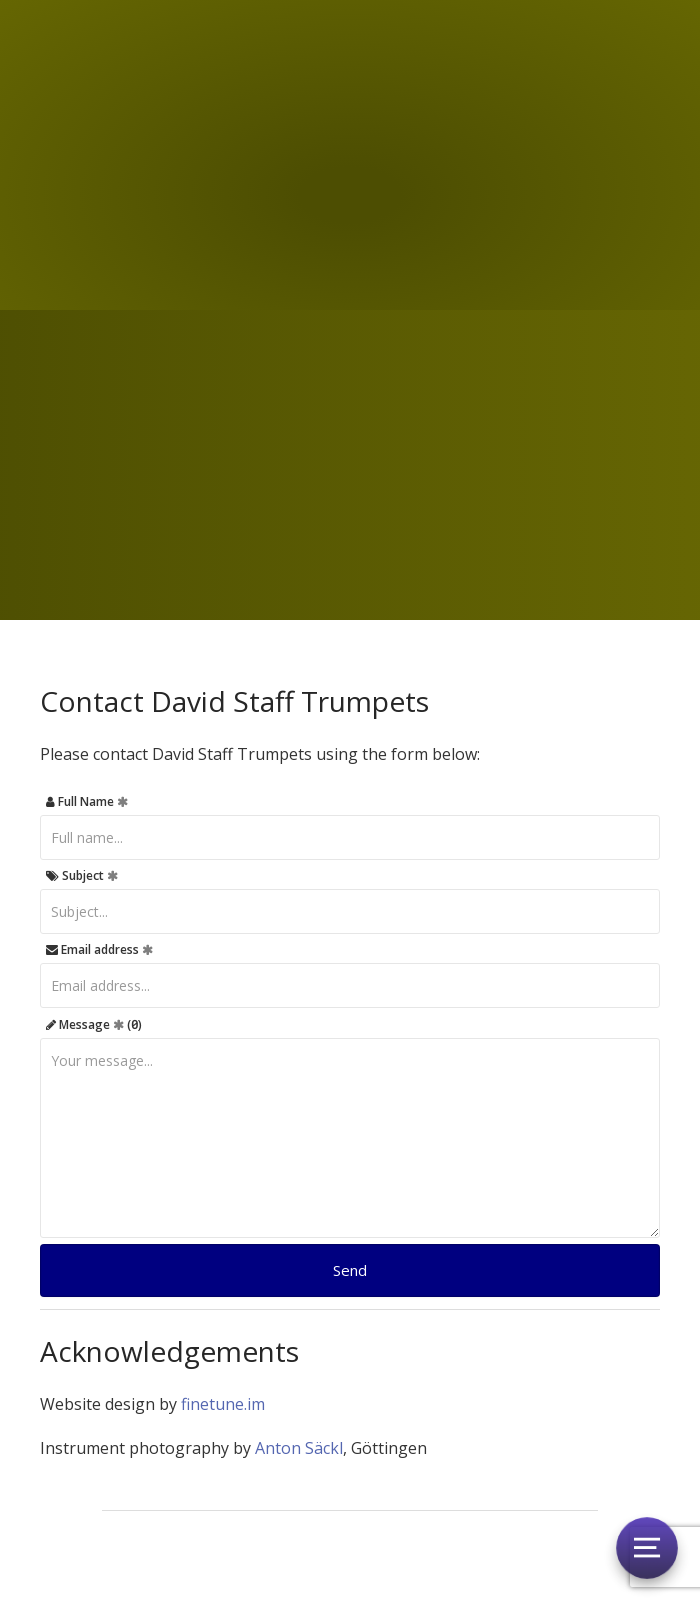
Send (350, 1270)
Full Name (87, 801)
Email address (99, 949)
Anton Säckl (299, 1448)
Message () (94, 1024)
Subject (82, 875)
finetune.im (223, 1404)
